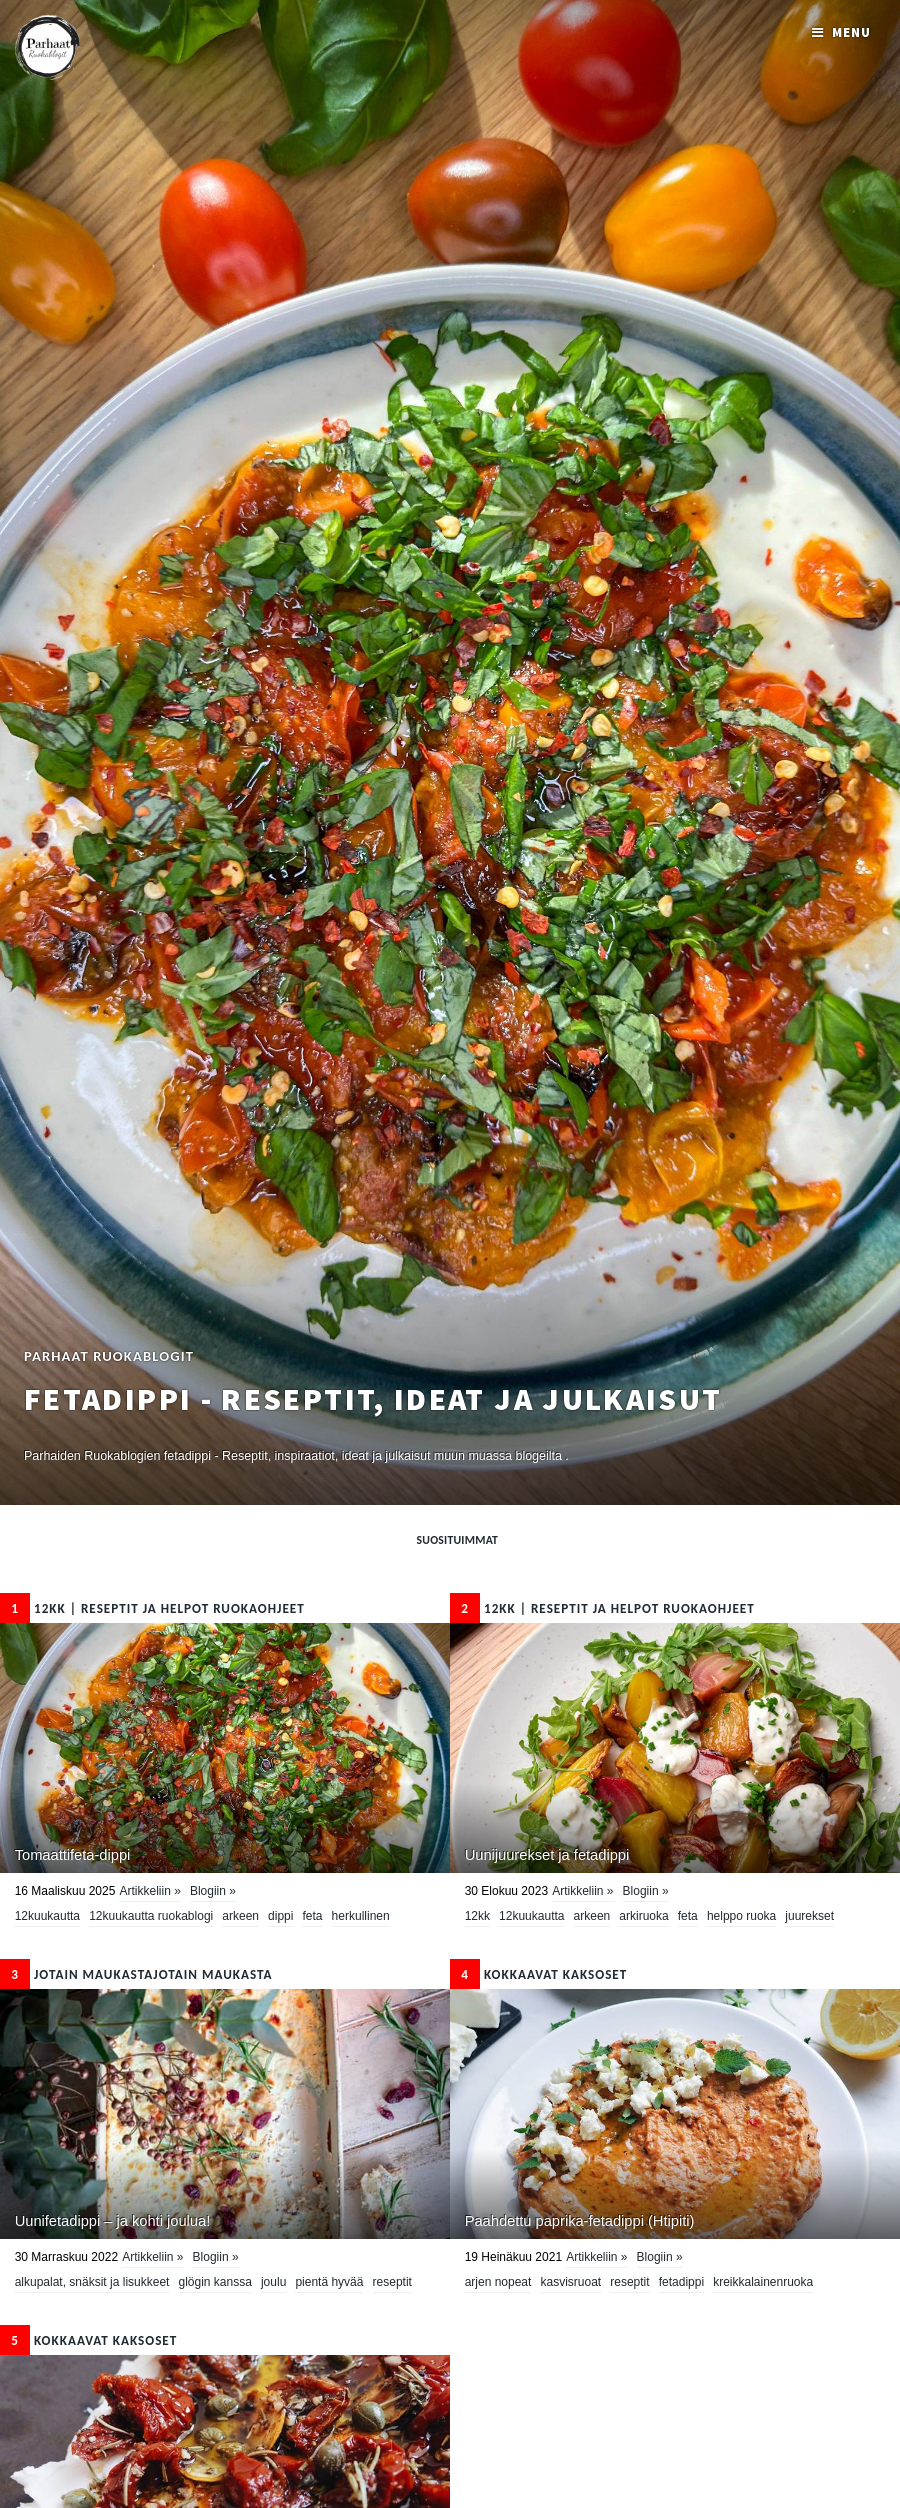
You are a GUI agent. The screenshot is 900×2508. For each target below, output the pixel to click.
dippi (280, 1916)
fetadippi (681, 2282)
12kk (477, 1916)
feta (313, 1916)
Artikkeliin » (149, 1891)
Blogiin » (213, 1891)
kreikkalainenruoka (763, 2282)
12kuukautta (47, 1916)
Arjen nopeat (498, 2282)
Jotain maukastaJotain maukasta (136, 1974)
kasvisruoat (570, 2282)
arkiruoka (643, 1916)
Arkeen (240, 1916)
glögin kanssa (214, 2282)
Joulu (273, 2282)
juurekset (809, 1916)
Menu (851, 32)
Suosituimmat (458, 1540)
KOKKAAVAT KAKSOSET (538, 1974)
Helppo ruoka (741, 1916)
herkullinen (361, 1916)
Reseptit (392, 2282)
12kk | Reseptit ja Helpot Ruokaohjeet (152, 1608)
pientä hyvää (329, 2282)
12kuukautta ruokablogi (151, 1916)
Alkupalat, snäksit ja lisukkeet (92, 2282)
